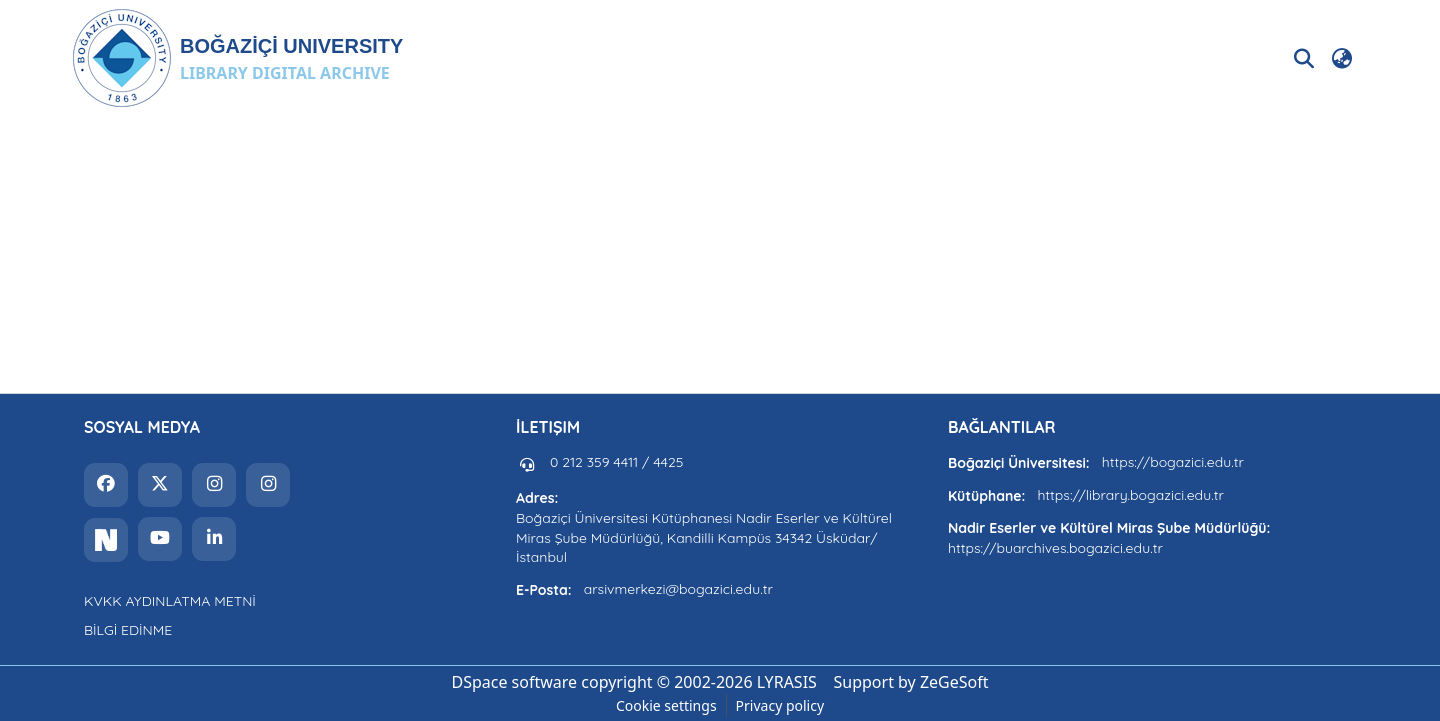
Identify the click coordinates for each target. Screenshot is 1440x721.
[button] (237, 58)
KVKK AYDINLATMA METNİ (170, 601)
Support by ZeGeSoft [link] (911, 682)
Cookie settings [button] (666, 705)
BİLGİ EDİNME (128, 630)
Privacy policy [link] (780, 705)
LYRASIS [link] (787, 682)
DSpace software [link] (514, 682)
